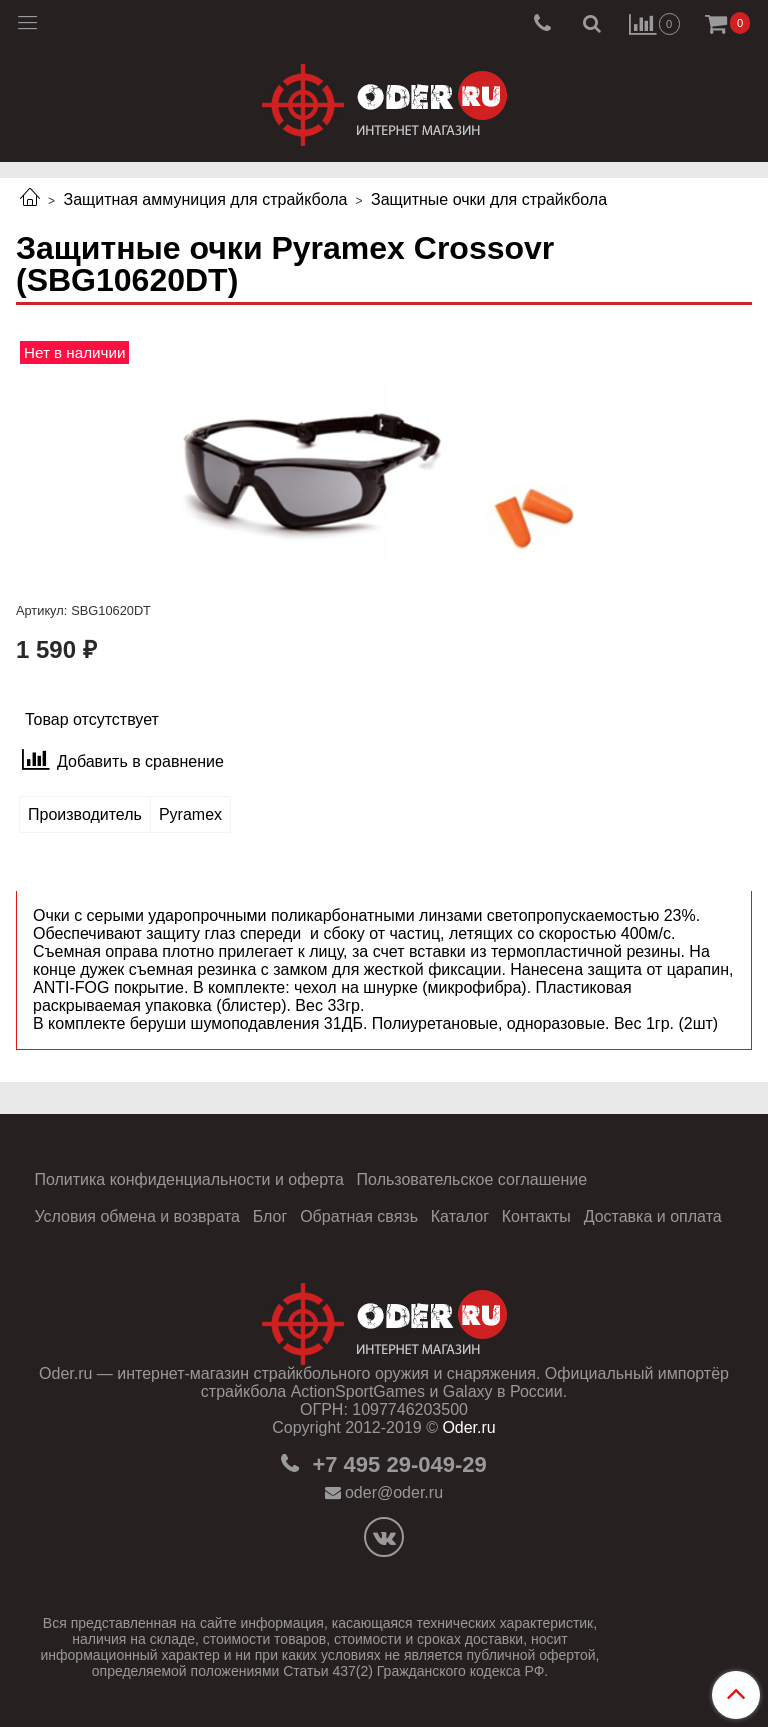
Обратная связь (359, 1216)
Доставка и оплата (653, 1216)
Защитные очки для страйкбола (489, 199)
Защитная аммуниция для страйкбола (205, 199)
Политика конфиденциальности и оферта (188, 1179)
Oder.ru (468, 1427)
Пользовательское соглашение (472, 1179)
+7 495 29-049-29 (396, 1464)
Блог (270, 1216)
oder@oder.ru (394, 1492)
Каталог (460, 1216)
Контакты (536, 1216)
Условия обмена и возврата (137, 1216)
